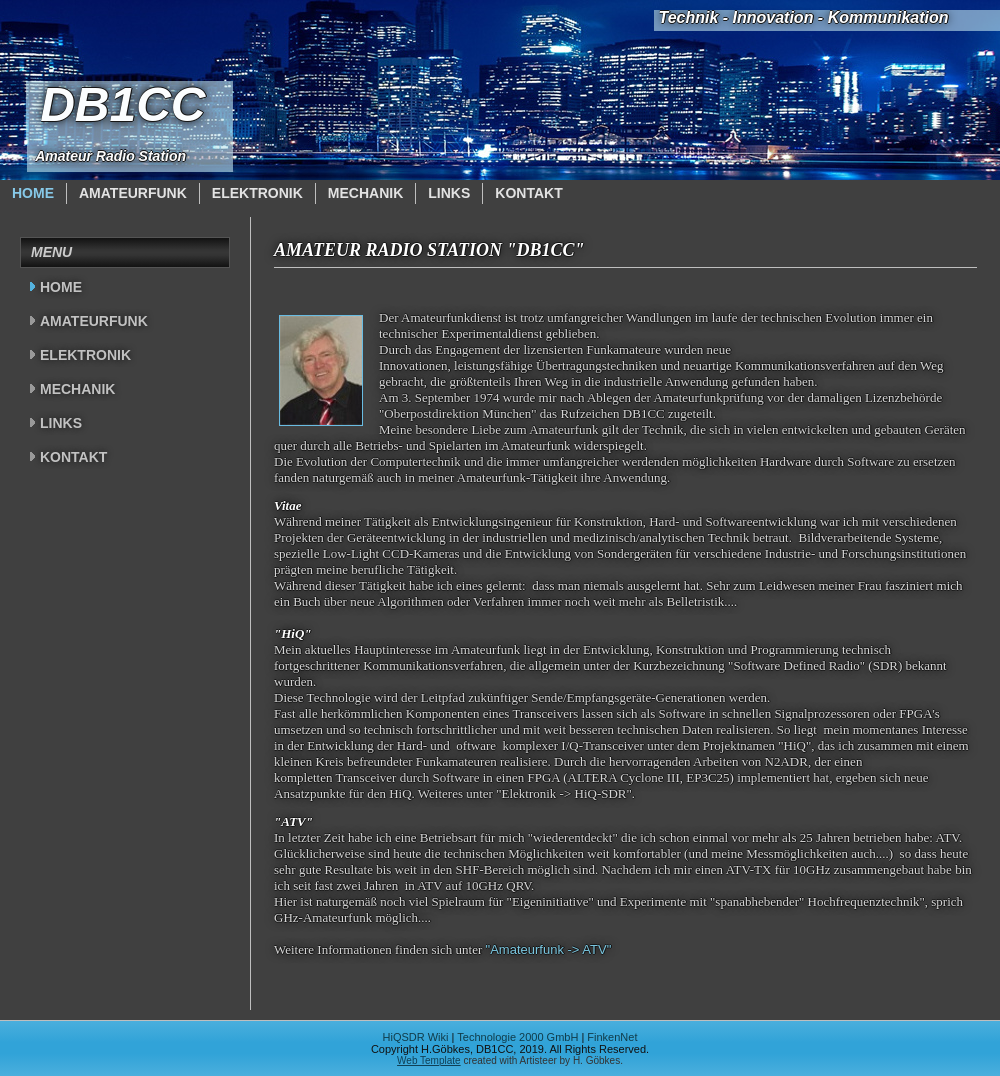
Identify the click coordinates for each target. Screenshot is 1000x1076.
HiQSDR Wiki (416, 1037)
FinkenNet (612, 1037)
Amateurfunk (133, 193)
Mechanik (365, 193)
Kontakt (528, 193)
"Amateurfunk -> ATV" (549, 949)
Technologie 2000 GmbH (517, 1037)
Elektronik (257, 193)
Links (449, 193)
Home (33, 193)
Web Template (429, 1060)
